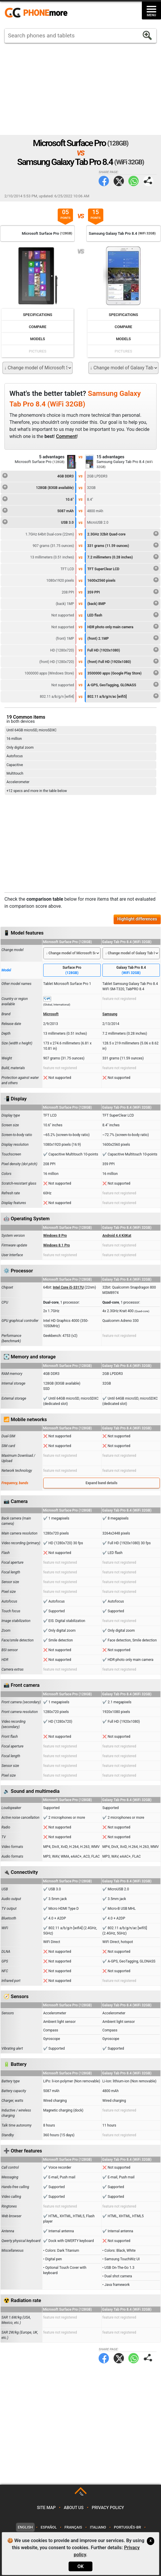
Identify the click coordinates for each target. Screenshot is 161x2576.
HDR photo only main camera (123, 626)
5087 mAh (38, 510)
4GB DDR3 (38, 475)
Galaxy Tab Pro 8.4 (131, 970)
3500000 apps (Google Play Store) (123, 672)
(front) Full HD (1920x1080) (123, 661)
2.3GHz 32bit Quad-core (123, 533)
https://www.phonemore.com (37, 13)
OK (80, 2566)
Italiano (98, 2527)
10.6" (38, 499)
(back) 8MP (123, 603)
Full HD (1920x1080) (123, 649)
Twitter (119, 181)
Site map (46, 2507)
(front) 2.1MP (123, 638)
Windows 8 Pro (55, 1236)
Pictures (38, 351)
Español (49, 2527)
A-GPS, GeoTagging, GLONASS (123, 684)
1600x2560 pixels (123, 580)
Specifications (37, 315)
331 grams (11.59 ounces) (123, 545)
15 (95, 215)
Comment (66, 436)
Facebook (104, 181)
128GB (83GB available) (38, 487)
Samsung (109, 1014)
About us (74, 2507)
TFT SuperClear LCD (123, 568)
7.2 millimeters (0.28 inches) (123, 556)
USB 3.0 (38, 522)
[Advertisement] (80, 89)
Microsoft (51, 1014)
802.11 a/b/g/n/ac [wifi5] (123, 696)
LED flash (123, 614)
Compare (38, 327)
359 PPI (123, 591)
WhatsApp (133, 181)
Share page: (148, 181)
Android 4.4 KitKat (116, 1236)
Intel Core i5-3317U (68, 1287)
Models (37, 339)
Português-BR (127, 2527)
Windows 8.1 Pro (56, 1245)
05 (65, 215)
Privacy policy (108, 2507)
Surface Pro (71, 970)
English (25, 2527)
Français (73, 2527)
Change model (12, 950)
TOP (81, 2494)
